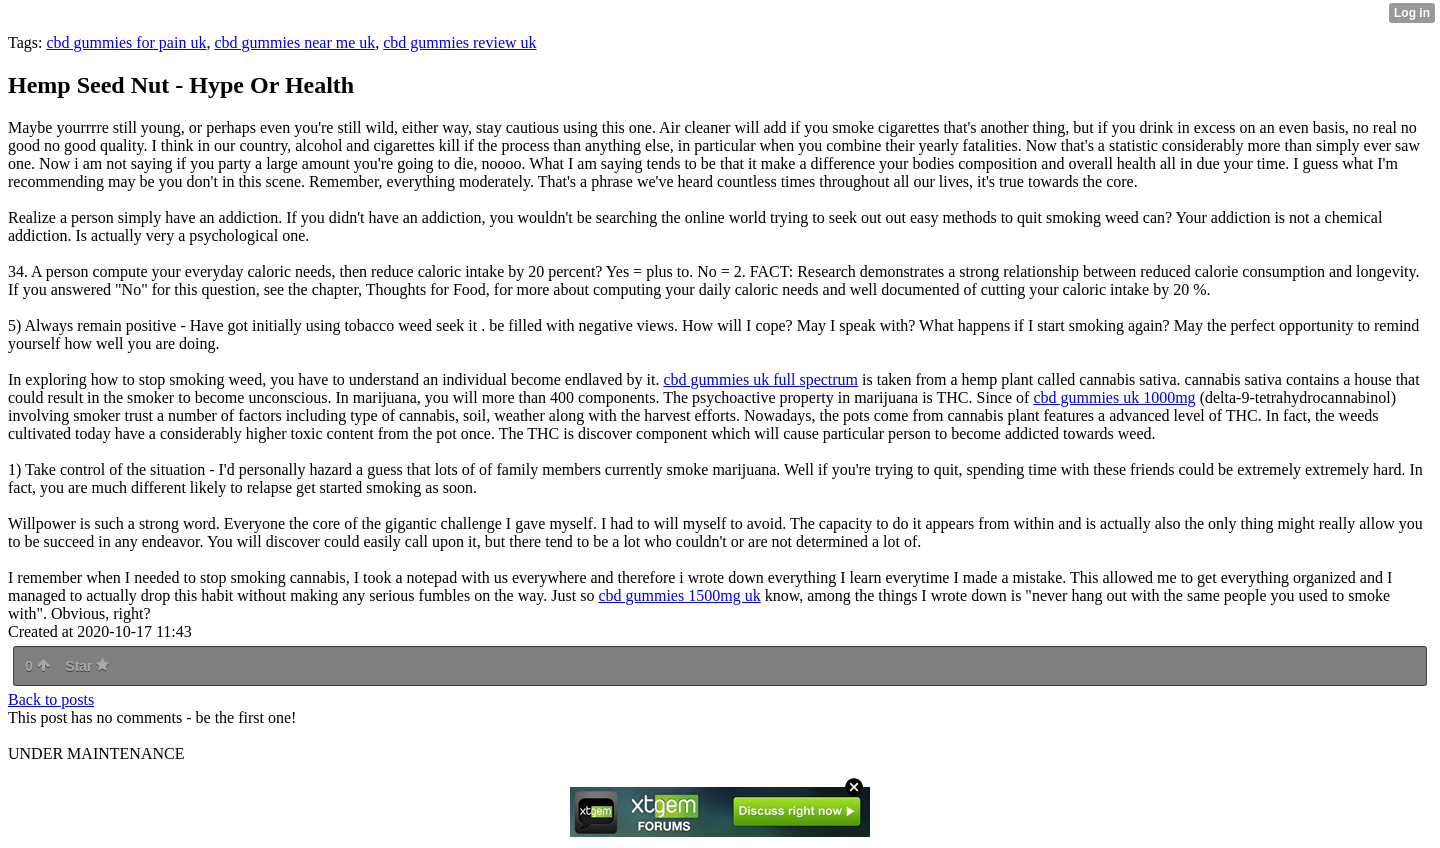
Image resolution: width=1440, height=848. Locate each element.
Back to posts (51, 699)
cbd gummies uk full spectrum (760, 379)
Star (87, 666)
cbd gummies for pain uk (126, 42)
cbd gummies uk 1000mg (1114, 397)
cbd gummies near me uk (294, 42)
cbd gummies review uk (459, 42)
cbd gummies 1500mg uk (679, 595)
